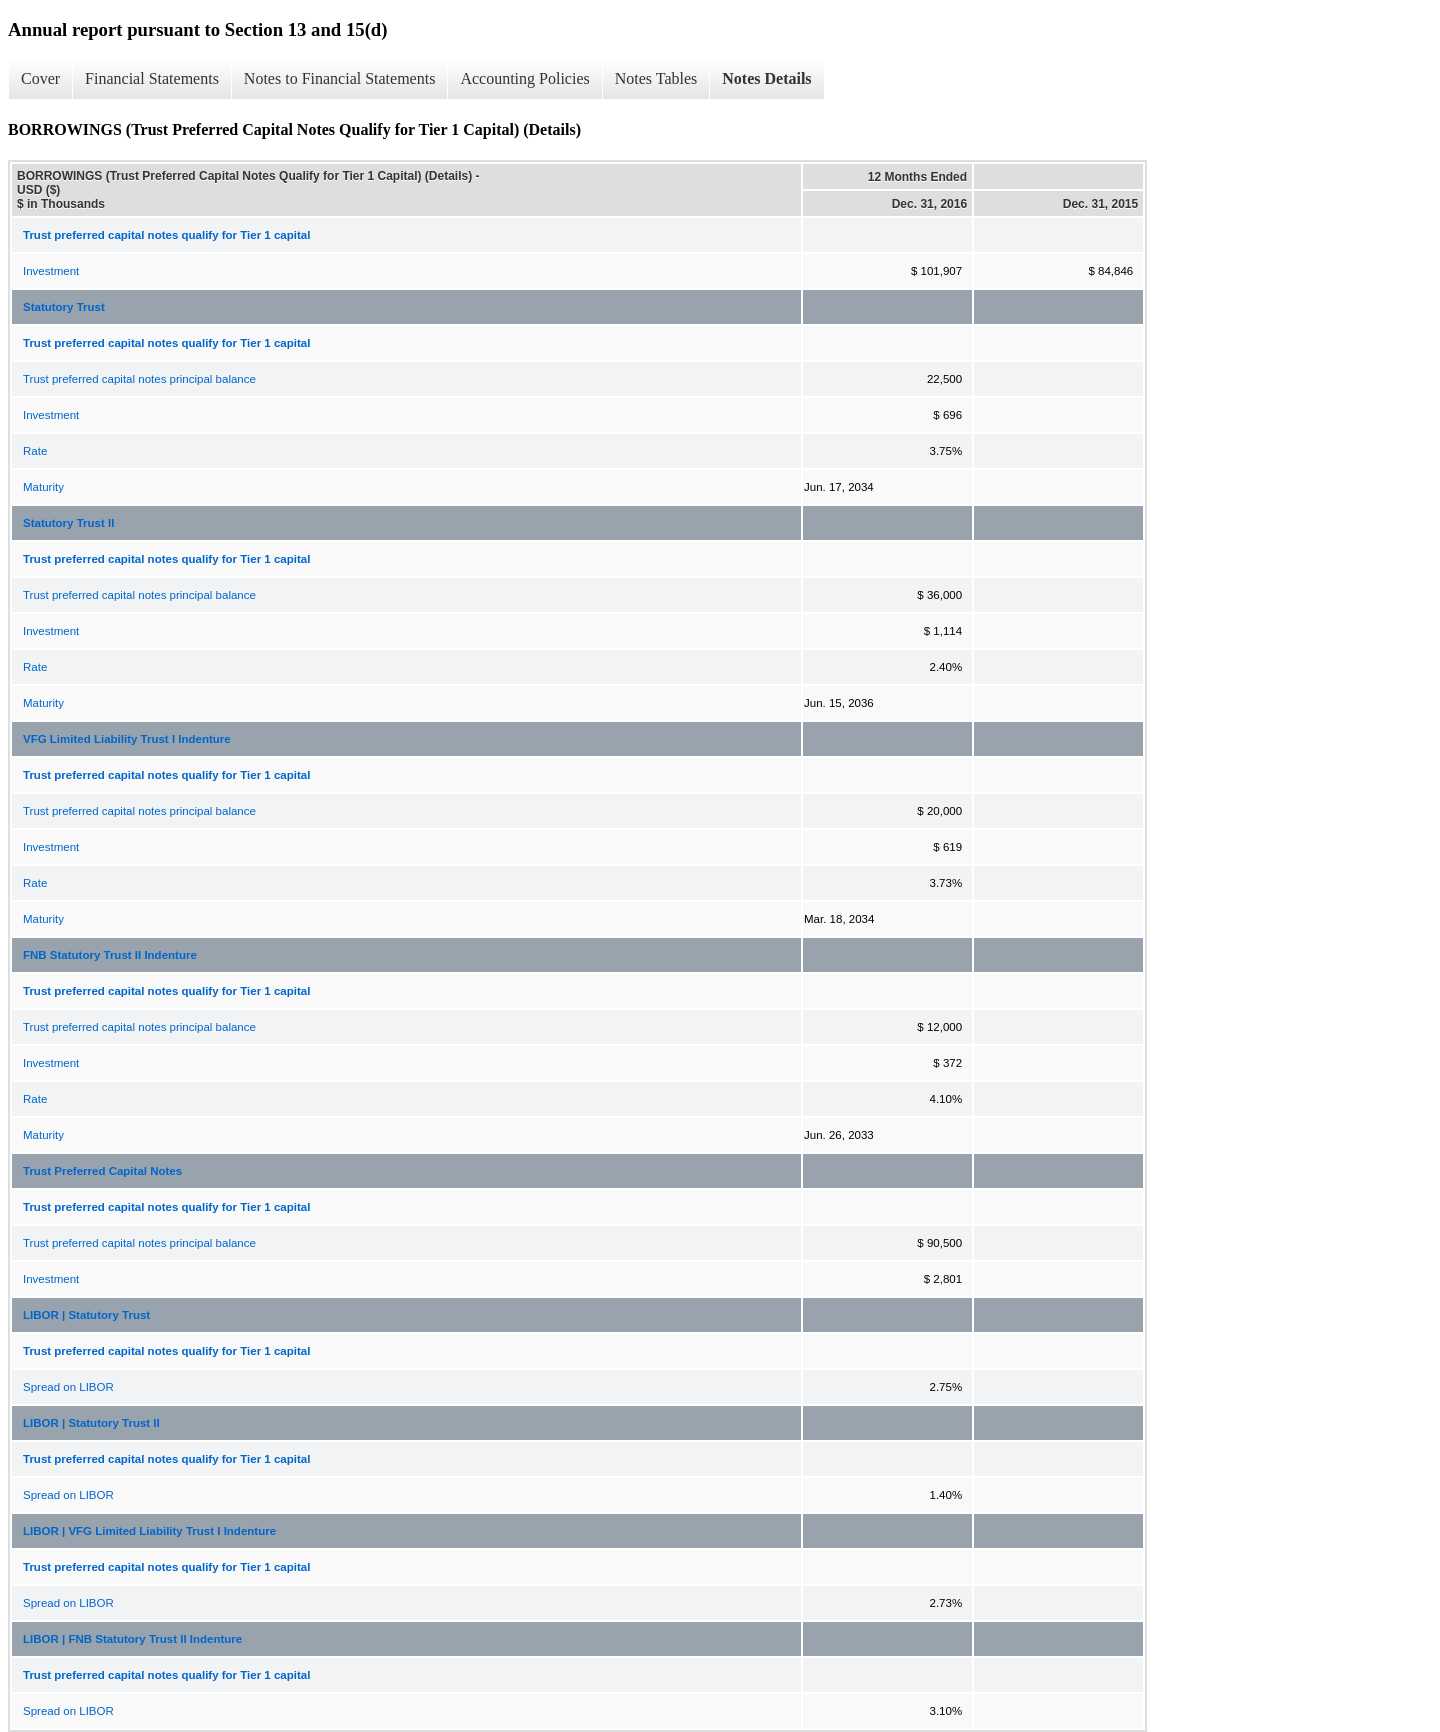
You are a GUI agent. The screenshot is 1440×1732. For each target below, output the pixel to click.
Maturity (43, 487)
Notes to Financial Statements (340, 78)
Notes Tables (656, 78)
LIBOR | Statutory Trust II (91, 1423)
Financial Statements (152, 78)
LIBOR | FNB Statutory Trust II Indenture (132, 1639)
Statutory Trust (64, 307)
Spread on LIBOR (68, 1387)
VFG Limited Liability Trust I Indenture (127, 739)
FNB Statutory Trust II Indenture (110, 955)
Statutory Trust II (68, 523)
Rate (35, 451)
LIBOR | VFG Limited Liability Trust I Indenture (149, 1531)
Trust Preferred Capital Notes (102, 1171)
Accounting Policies (524, 78)
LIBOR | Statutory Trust (86, 1315)
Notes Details (766, 78)
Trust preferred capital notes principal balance (139, 379)
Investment (51, 271)
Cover (40, 78)
